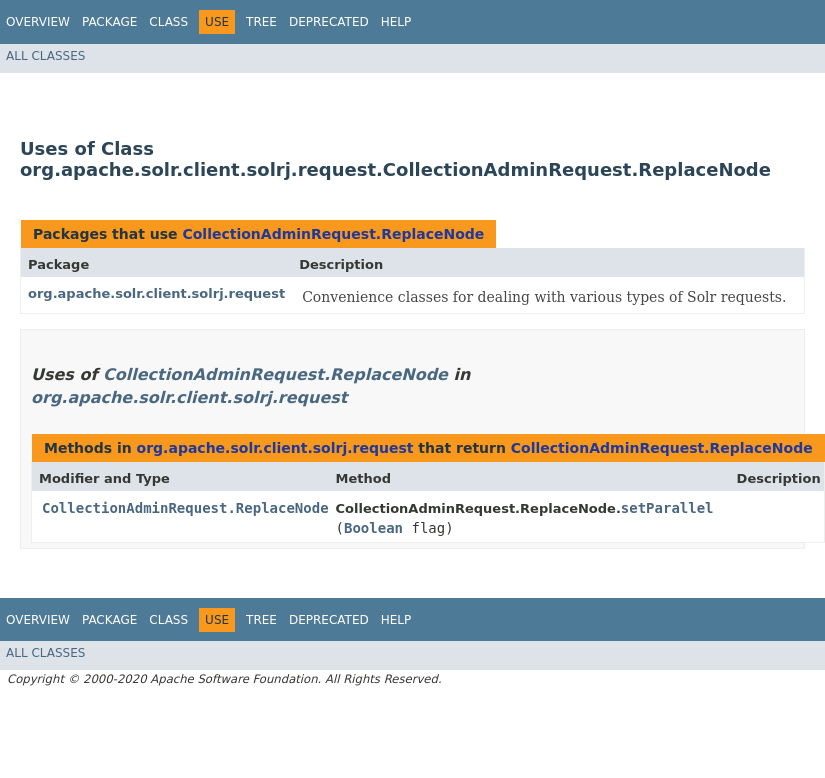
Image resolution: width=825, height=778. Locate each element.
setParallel (667, 508)
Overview (38, 22)
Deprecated (329, 22)
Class (168, 22)
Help (396, 22)
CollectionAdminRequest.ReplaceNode (333, 234)
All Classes (45, 56)
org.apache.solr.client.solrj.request (156, 293)
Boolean (373, 528)
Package (109, 22)
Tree (261, 22)
